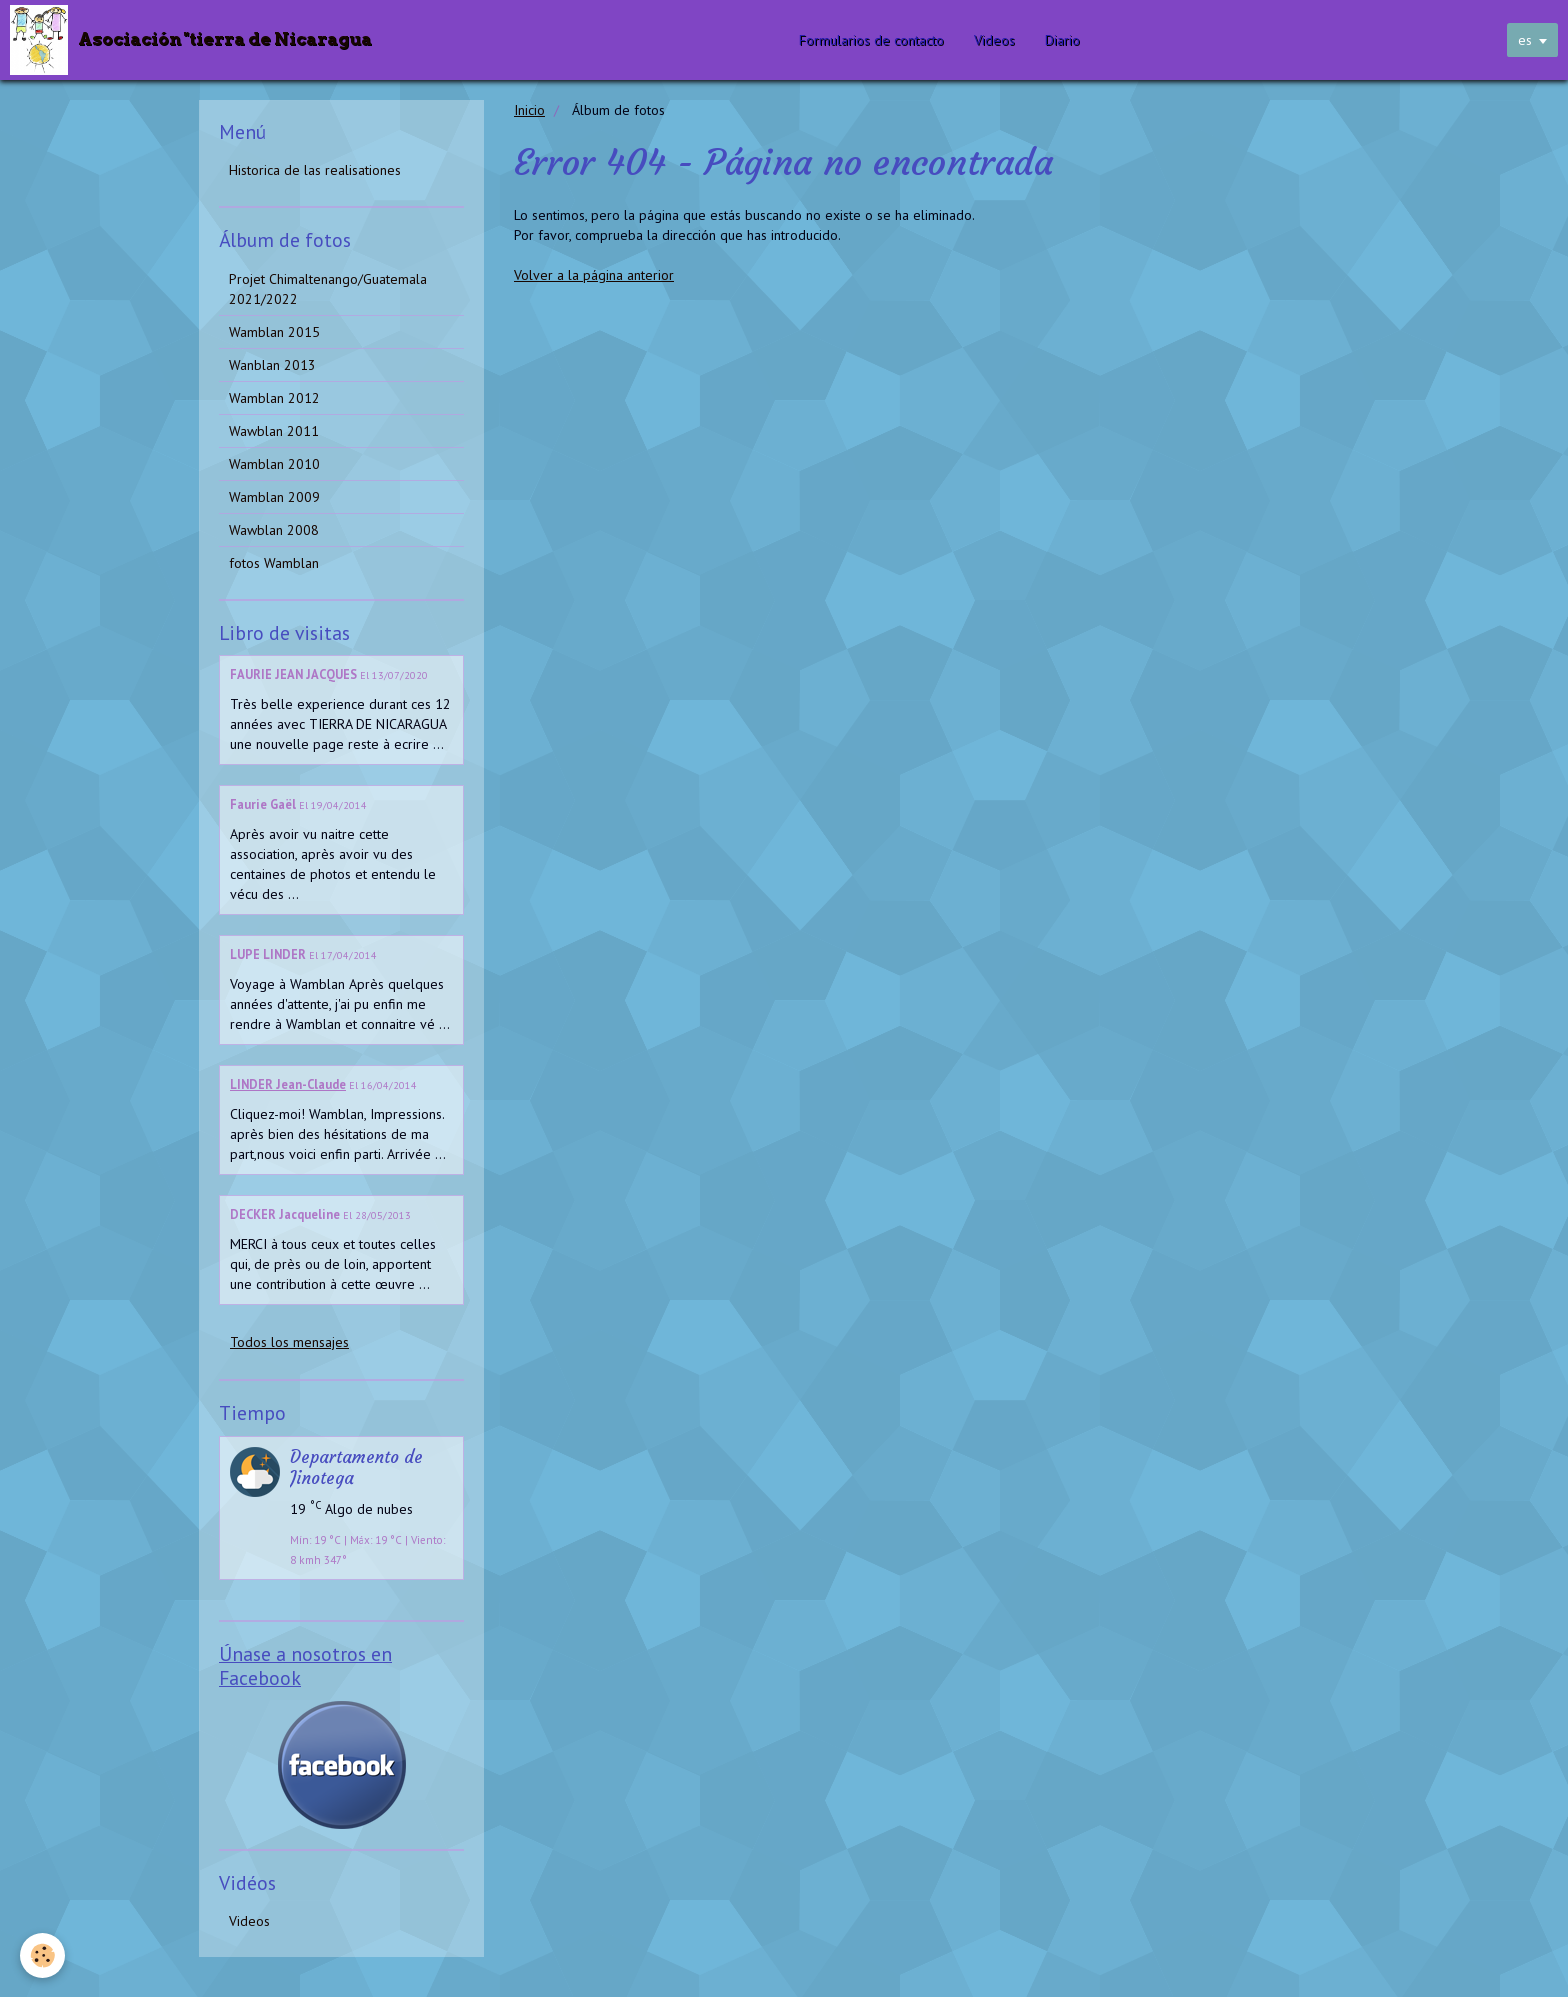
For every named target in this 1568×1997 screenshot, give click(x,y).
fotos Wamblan (274, 563)
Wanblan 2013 (272, 365)
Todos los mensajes (289, 1342)
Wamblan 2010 (274, 464)
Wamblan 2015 (274, 332)
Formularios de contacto (871, 40)
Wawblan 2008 (274, 530)
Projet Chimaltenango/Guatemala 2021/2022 (328, 289)
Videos (994, 40)
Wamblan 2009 (274, 497)
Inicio (529, 110)
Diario (1062, 40)
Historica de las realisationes (315, 170)
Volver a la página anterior (594, 275)
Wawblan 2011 (274, 431)
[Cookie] (42, 1955)
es (1525, 40)
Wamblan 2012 (274, 398)
